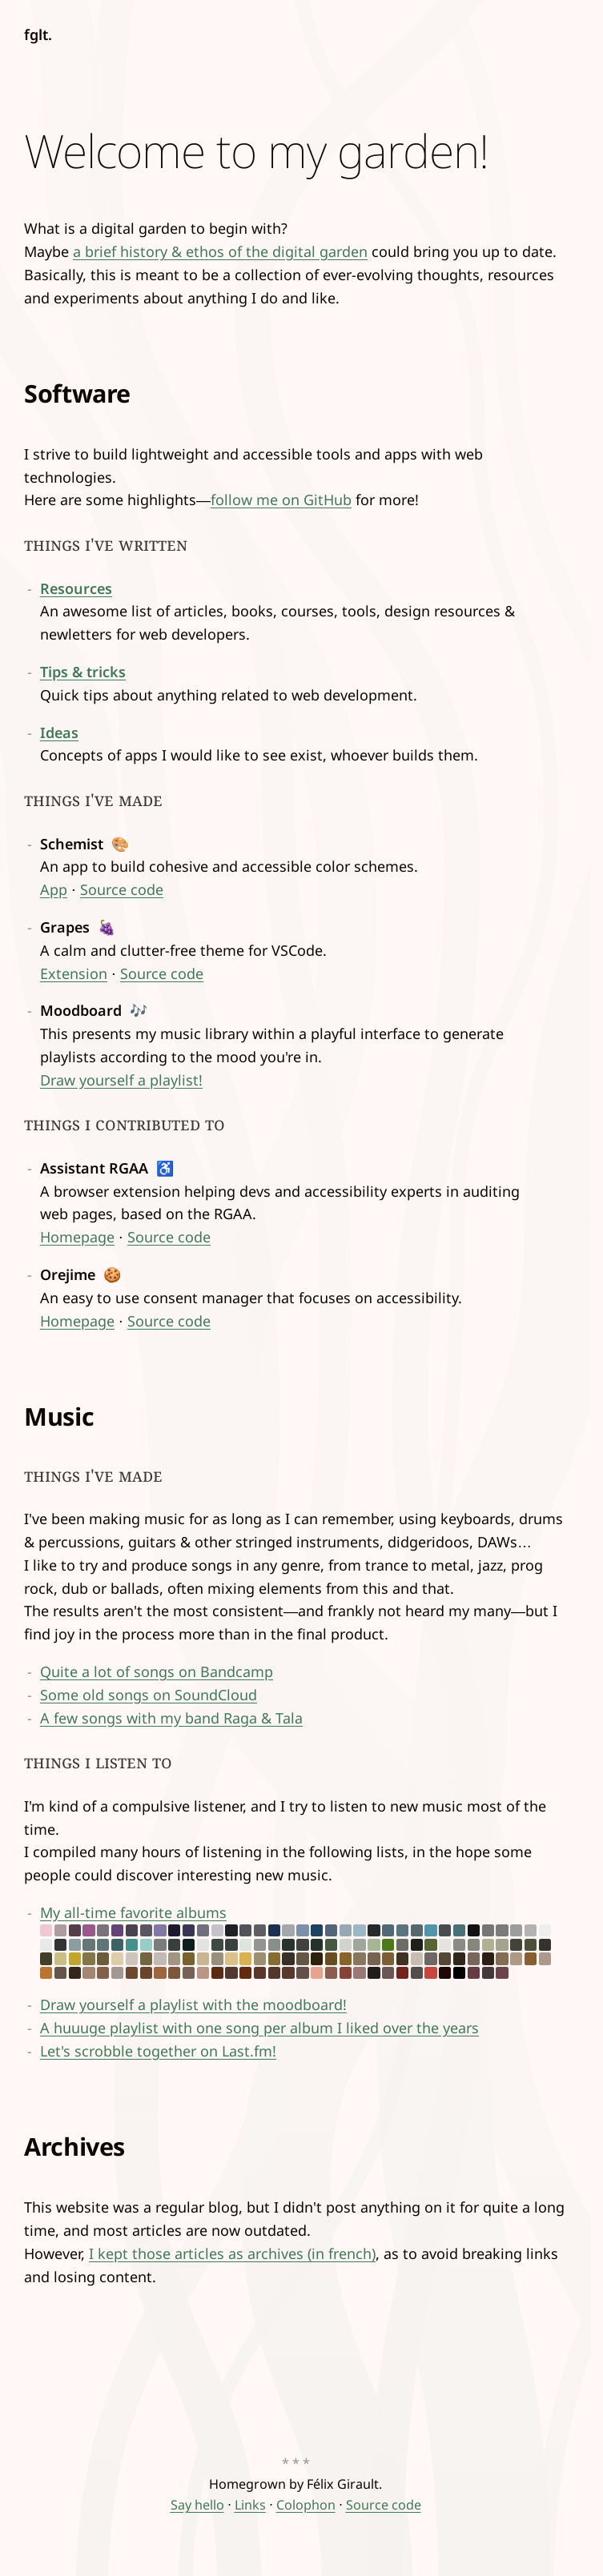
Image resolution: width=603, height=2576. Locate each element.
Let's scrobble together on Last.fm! (158, 2050)
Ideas (59, 732)
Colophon (306, 2505)
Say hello (197, 2505)
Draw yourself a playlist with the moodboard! (193, 2004)
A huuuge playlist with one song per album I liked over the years (259, 2027)
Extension (73, 973)
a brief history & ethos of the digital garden (220, 251)
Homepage (77, 1236)
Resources (76, 588)
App (53, 889)
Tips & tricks (83, 671)
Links (250, 2505)
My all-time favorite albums (295, 1941)
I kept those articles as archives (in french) (232, 2253)
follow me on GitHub (281, 499)
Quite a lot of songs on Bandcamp (156, 1671)
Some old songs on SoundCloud (148, 1694)
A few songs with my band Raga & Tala (171, 1717)
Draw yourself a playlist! (121, 1079)
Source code (121, 889)
